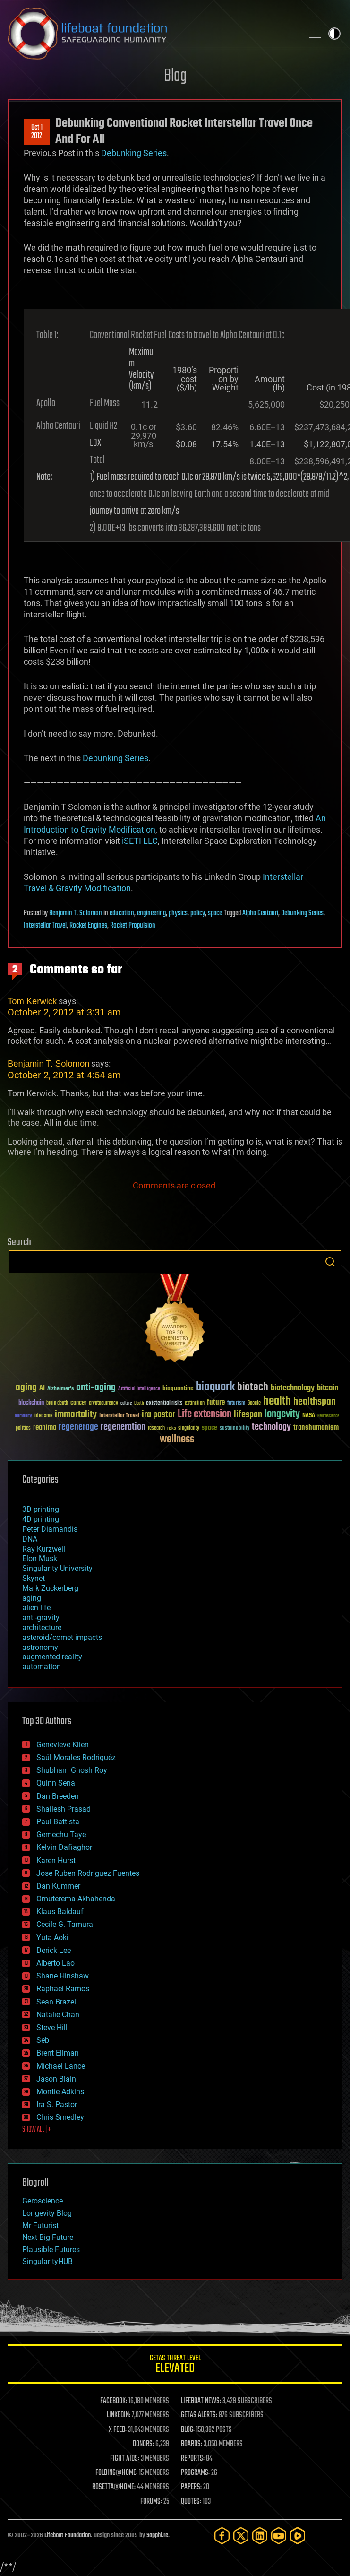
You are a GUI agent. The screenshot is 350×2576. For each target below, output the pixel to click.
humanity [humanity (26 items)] (23, 1416)
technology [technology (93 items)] (271, 1427)
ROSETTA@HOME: (114, 2487)
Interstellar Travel (45, 925)
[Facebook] (222, 2535)
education (122, 913)
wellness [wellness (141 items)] (177, 1439)
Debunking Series (134, 153)
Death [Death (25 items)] (139, 1403)
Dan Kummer (58, 1886)
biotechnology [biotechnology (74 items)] (293, 1388)
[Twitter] (240, 2535)
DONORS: (143, 2444)
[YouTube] (278, 2535)
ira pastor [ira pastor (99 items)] (158, 1414)
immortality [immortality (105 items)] (76, 1414)
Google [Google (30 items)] (254, 1403)
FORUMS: (151, 2502)
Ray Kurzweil (43, 1548)
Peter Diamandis (49, 1529)
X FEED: (118, 2430)
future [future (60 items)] (216, 1402)
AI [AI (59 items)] (42, 1388)
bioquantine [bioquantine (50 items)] (178, 1388)
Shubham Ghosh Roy (71, 1770)
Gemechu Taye (61, 1834)
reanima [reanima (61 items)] (44, 1427)
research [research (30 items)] (156, 1428)
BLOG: (188, 2430)
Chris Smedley (60, 2117)
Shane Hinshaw (62, 1975)
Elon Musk (39, 1558)
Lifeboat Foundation (67, 2535)
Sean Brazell (57, 2001)
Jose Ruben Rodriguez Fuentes (87, 1873)
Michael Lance (60, 2066)
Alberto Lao (55, 1963)
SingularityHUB (47, 2261)
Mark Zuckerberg (50, 1588)
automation (41, 1666)
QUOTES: (191, 2502)
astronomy (40, 1647)
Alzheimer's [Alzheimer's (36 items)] (60, 1389)
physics (178, 913)
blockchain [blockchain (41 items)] (31, 1403)
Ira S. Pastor (56, 2104)
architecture (41, 1627)
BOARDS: (191, 2444)
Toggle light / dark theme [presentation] (334, 33)
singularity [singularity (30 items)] (188, 1428)
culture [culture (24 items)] (126, 1403)
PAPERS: (191, 2487)
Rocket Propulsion (132, 925)
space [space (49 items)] (209, 1427)
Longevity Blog (47, 2213)
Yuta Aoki (52, 1937)
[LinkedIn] (259, 2535)
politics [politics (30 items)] (23, 1428)
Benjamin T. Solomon (75, 913)
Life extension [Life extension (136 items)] (204, 1414)
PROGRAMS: (195, 2473)
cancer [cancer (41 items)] (78, 1403)
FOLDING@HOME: (116, 2473)
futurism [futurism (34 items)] (236, 1403)
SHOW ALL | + (36, 2130)
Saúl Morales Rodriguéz (76, 1757)
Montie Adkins (60, 2091)
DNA (29, 1539)
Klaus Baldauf (60, 1911)
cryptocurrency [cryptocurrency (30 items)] (103, 1403)
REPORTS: (193, 2459)
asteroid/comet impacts (62, 1637)
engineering (151, 913)
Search (330, 1261)
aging (31, 1598)
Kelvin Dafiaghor (64, 1847)
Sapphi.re (157, 2535)
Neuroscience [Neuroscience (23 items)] (328, 1416)
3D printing (40, 1509)
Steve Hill (52, 2027)
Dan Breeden (57, 1796)
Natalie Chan (57, 2014)
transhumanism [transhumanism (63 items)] (316, 1427)
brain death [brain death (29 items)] (57, 1403)
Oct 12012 (37, 131)
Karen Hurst (56, 1860)
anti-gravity (41, 1617)
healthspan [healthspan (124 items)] (314, 1402)
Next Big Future (47, 2237)
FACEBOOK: (113, 2401)
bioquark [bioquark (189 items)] (215, 1387)
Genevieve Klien (62, 1744)
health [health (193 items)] (277, 1401)
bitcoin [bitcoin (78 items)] (327, 1388)
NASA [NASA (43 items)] (308, 1416)
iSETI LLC (140, 841)
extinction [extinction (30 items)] (195, 1403)
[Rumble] (297, 2535)
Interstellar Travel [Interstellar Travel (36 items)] (119, 1416)
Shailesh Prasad (63, 1808)
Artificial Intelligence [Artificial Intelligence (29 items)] (139, 1389)
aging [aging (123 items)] (26, 1388)
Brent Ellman (57, 2052)
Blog (175, 76)
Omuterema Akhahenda (75, 1898)
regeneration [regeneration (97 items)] (123, 1427)
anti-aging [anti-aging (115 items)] (96, 1388)
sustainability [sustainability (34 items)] (234, 1428)
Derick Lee (53, 1950)
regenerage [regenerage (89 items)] (78, 1427)
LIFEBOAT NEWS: (201, 2401)
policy (197, 913)
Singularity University (57, 1568)
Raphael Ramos (62, 1988)
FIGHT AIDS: (124, 2459)
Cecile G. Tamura (64, 1924)
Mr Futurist (40, 2225)
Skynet (33, 1578)
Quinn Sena (55, 1782)
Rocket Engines (88, 925)
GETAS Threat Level (175, 2365)
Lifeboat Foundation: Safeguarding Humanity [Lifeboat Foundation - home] (151, 34)
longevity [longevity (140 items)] (282, 1414)
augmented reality (52, 1656)
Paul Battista (57, 1821)
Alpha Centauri (260, 913)
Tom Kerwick (32, 1001)
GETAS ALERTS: (199, 2415)
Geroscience (42, 2200)
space (215, 913)
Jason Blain (56, 2078)
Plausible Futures (51, 2249)
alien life (36, 1607)
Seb (42, 2040)
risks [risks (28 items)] (171, 1428)
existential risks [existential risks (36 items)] (164, 1403)
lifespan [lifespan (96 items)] (248, 1414)
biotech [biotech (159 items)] (252, 1387)
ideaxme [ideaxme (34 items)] (43, 1416)
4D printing (40, 1519)
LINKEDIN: (118, 2415)
